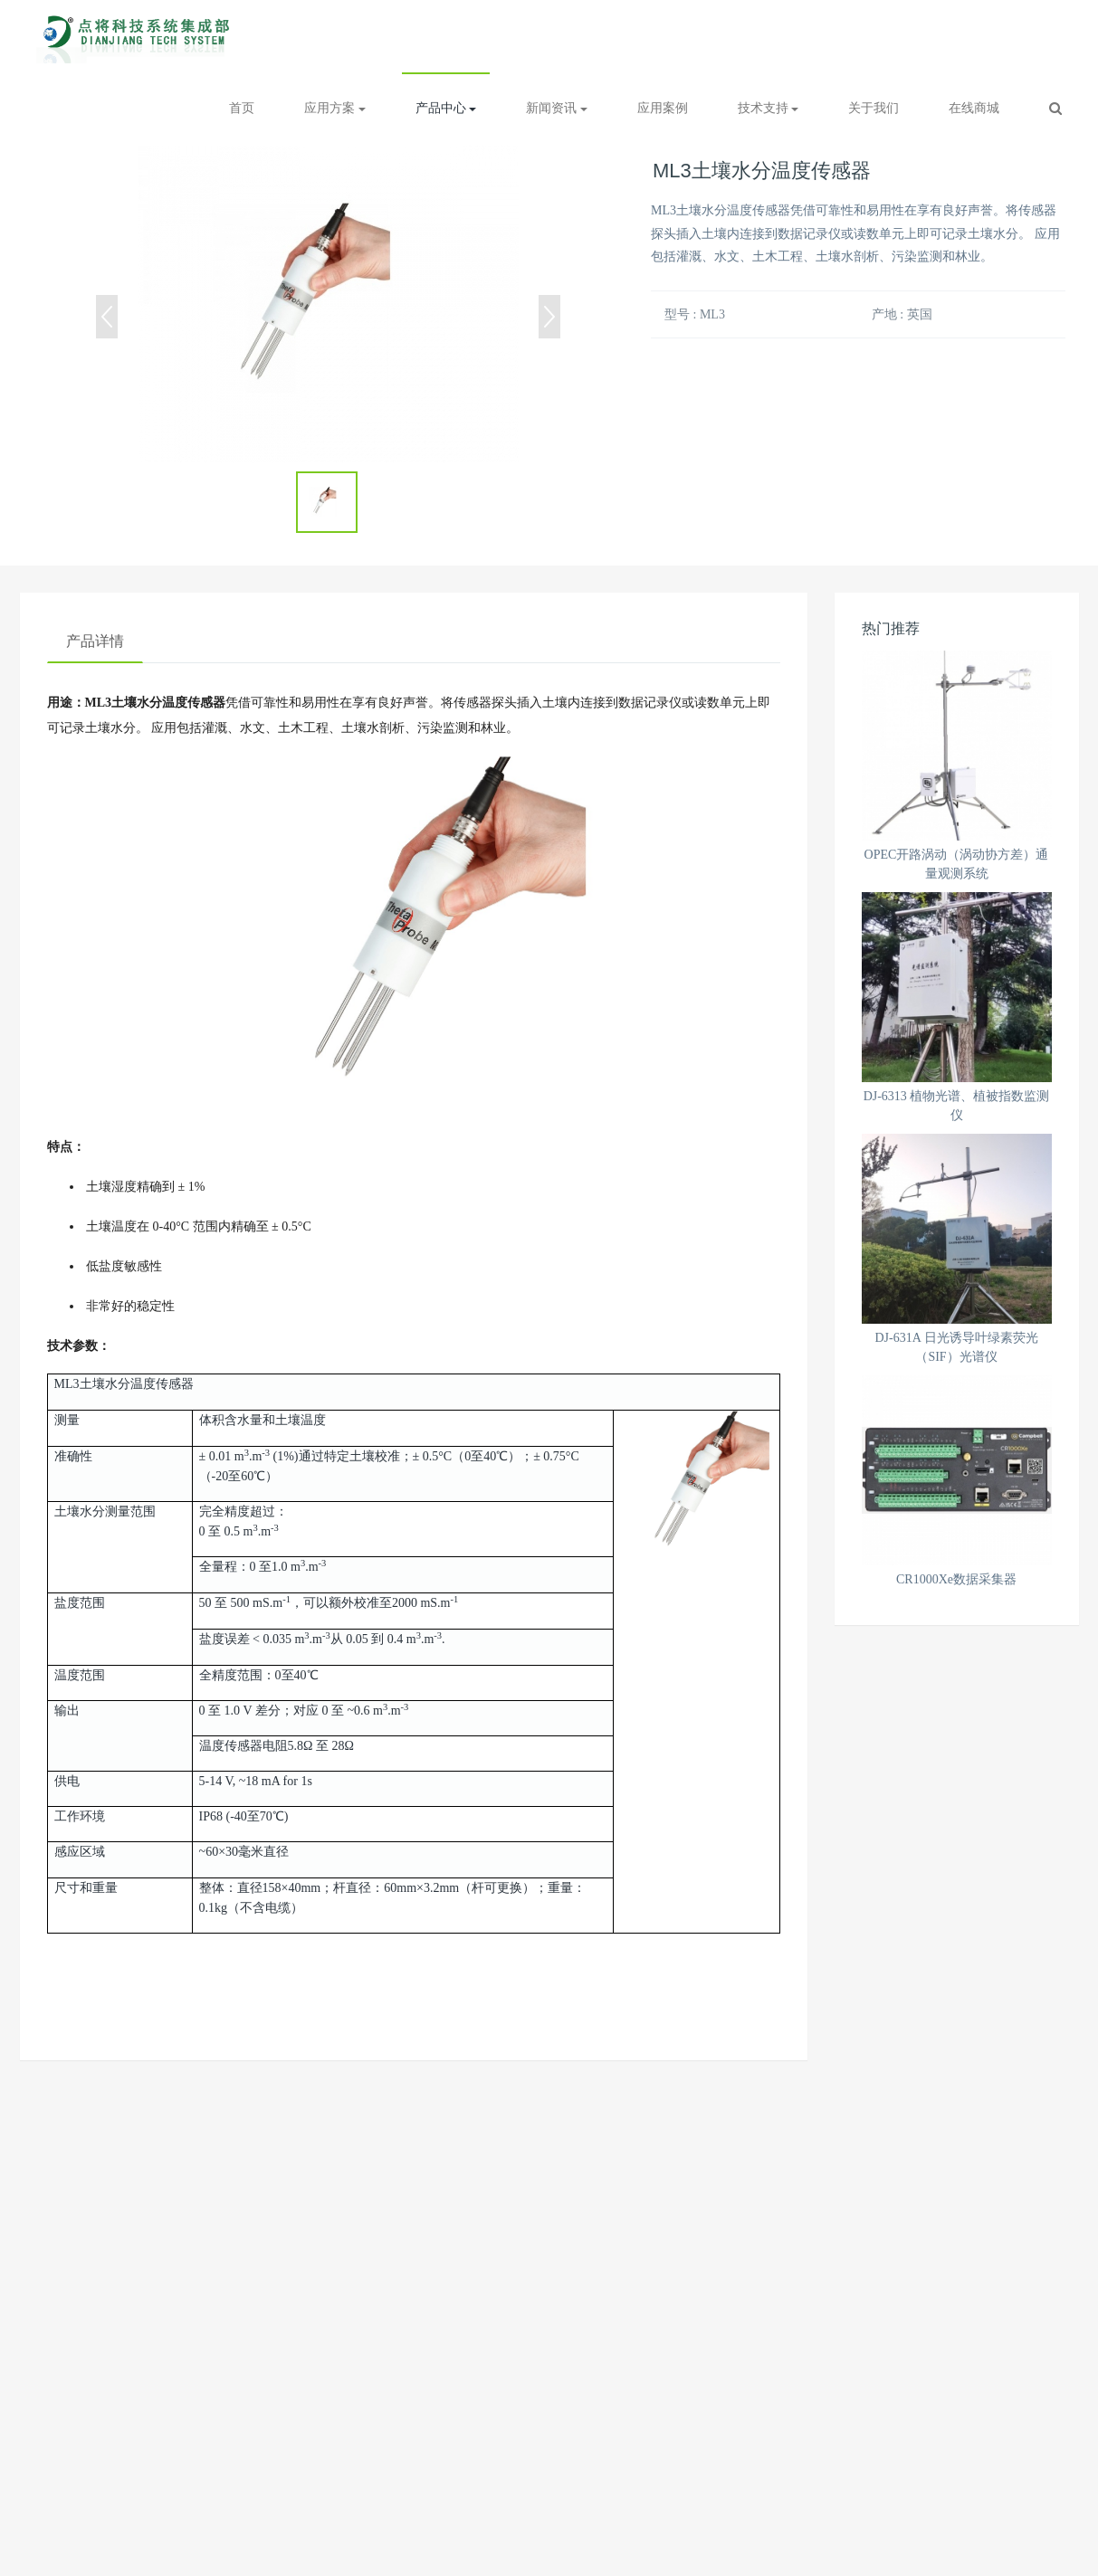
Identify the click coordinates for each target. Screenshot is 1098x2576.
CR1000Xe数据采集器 (956, 1579)
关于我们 (873, 108)
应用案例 (662, 108)
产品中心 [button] (446, 108)
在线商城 (974, 108)
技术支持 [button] (768, 108)
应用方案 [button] (335, 108)
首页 (241, 108)
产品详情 (95, 641)
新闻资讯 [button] (556, 108)
